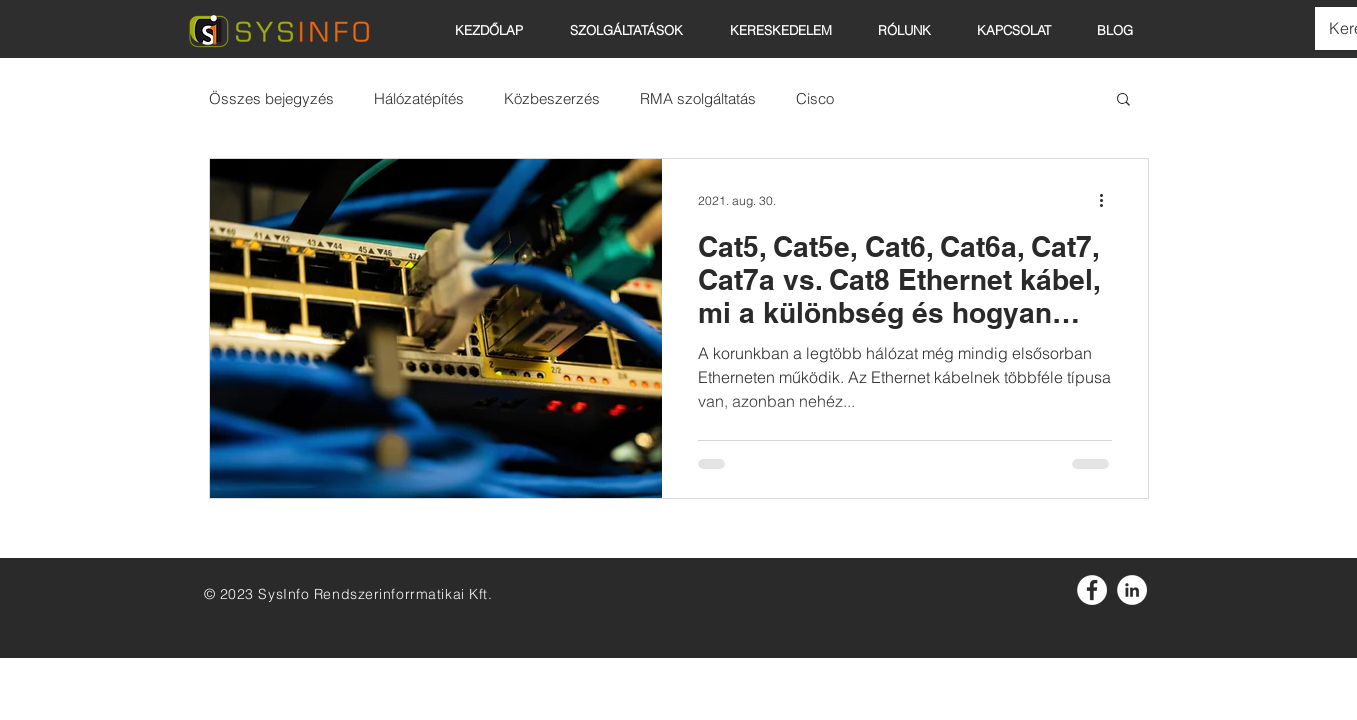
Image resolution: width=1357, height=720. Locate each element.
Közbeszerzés (552, 98)
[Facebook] (1092, 590)
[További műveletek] (1109, 200)
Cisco (815, 98)
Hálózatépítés (419, 98)
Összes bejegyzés (271, 98)
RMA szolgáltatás (698, 98)
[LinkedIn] (1132, 590)
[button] (789, 30)
